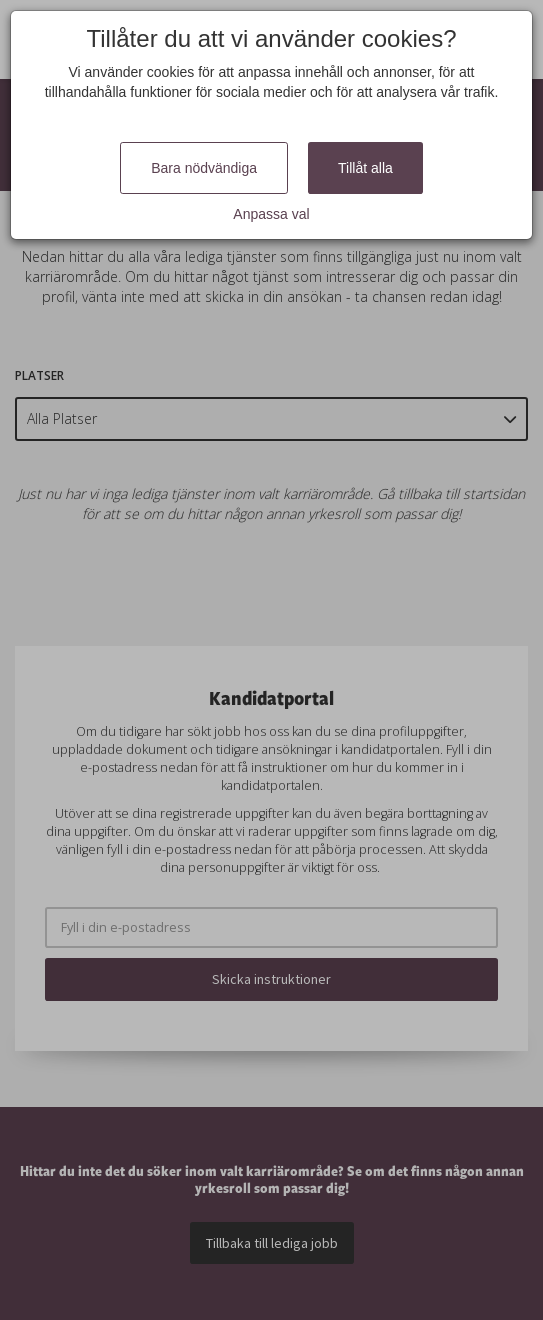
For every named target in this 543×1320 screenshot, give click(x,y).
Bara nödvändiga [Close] (204, 168)
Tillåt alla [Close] (365, 168)
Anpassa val (271, 214)
